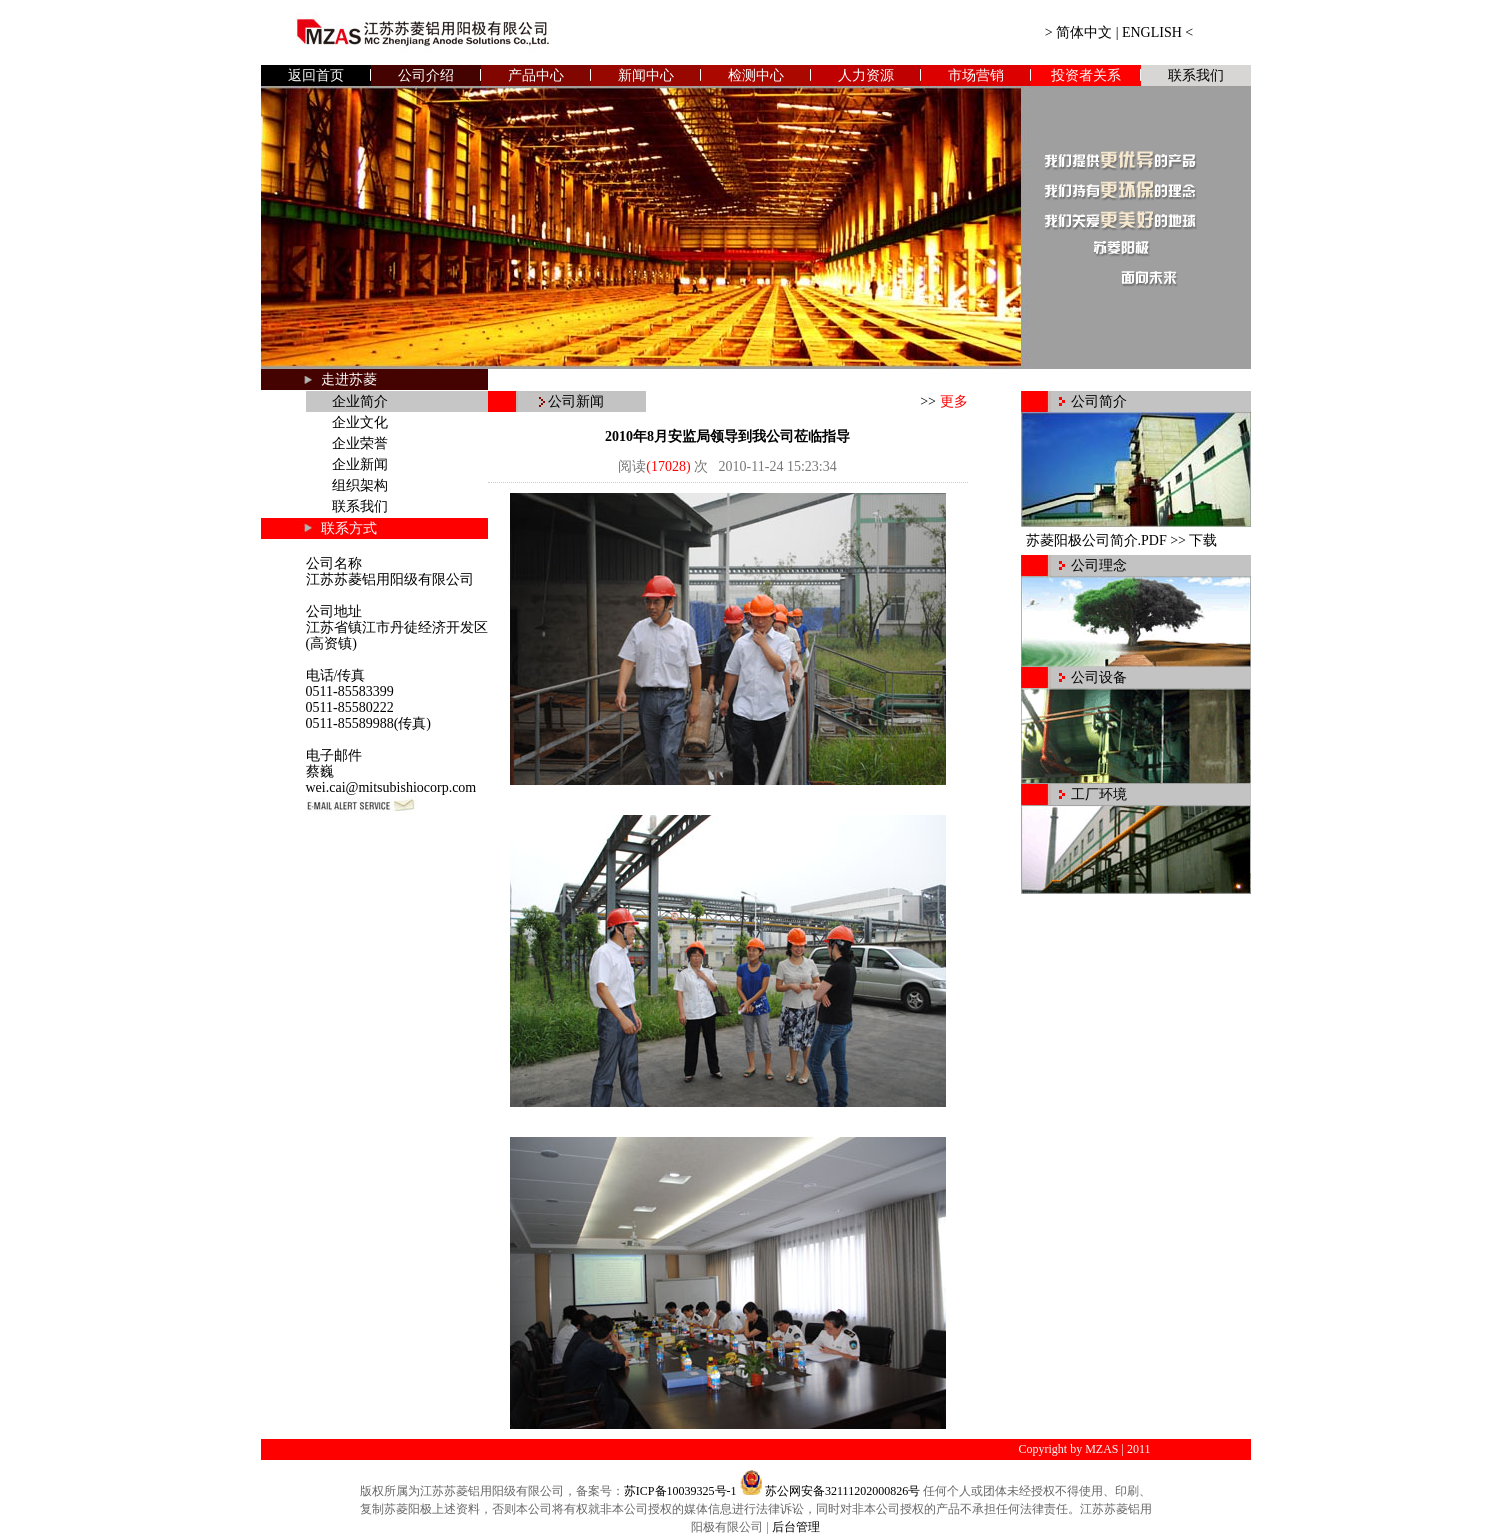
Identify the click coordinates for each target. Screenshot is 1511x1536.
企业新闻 (360, 464)
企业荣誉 (360, 443)
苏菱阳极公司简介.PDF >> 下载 (1122, 540)
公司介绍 (426, 75)
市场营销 (976, 75)
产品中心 (536, 75)
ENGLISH (1152, 32)
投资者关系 (1086, 75)
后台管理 (796, 1527)
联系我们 (1196, 75)
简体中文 (1084, 32)
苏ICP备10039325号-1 (680, 1491)
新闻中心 (646, 75)
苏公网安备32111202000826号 (842, 1491)
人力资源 (866, 75)
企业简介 (360, 401)
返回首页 (316, 75)
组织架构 (360, 485)
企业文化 (360, 422)
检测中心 (756, 75)
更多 (954, 401)
